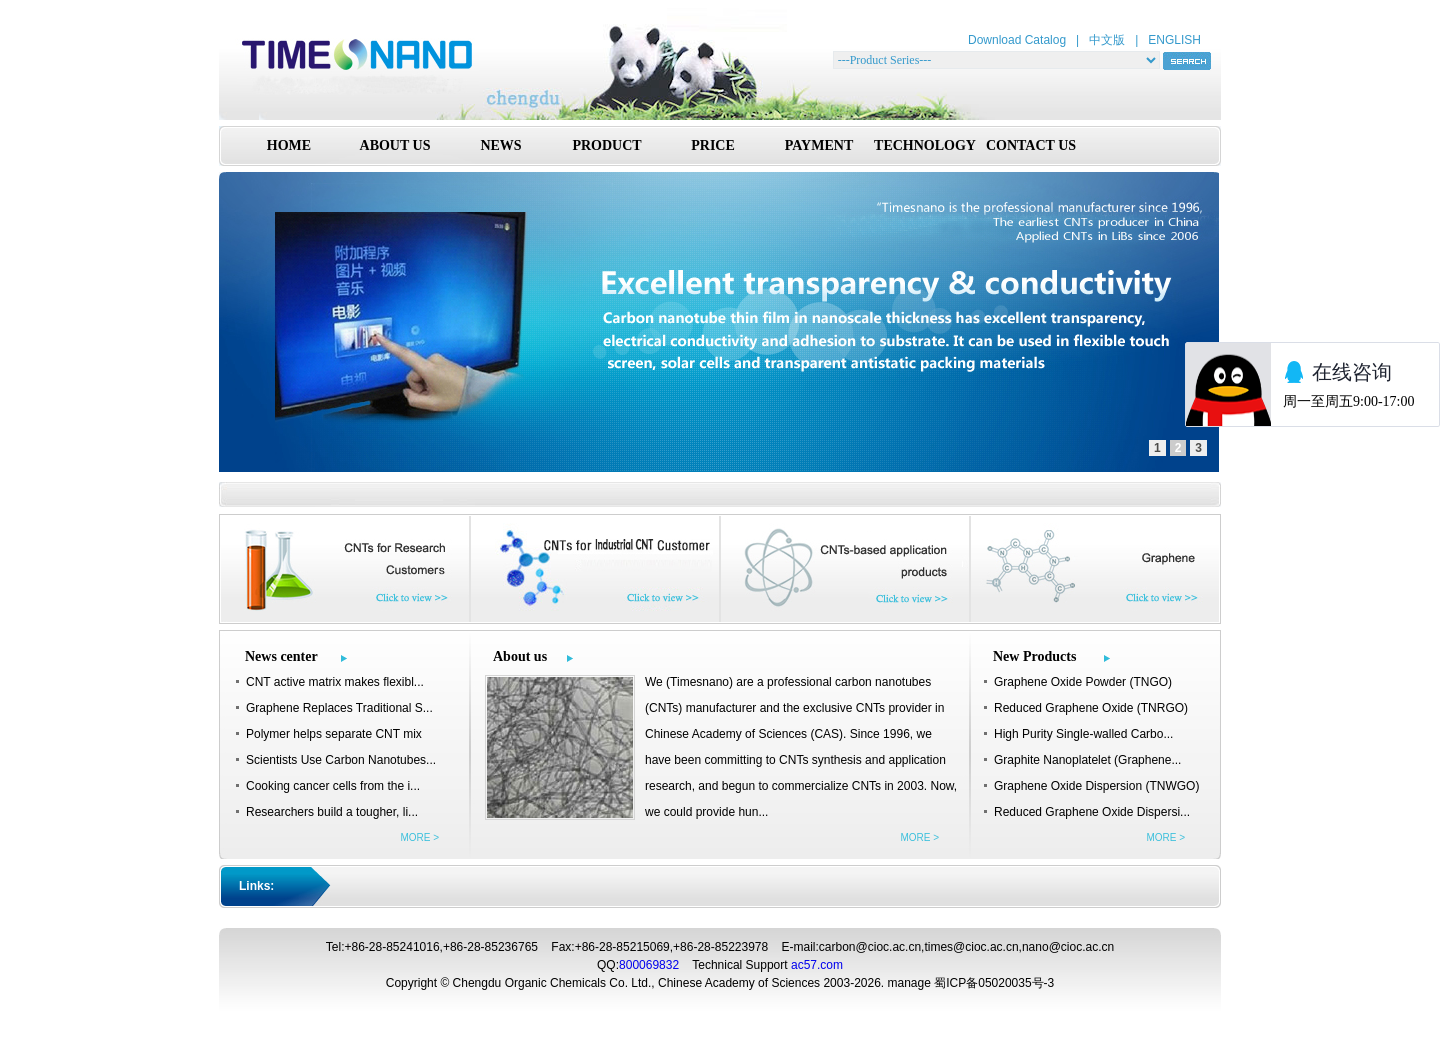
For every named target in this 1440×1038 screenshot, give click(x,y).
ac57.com (817, 965)
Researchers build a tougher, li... (332, 812)
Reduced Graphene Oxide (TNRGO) (1091, 708)
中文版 (1107, 40)
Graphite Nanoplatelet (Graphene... (1087, 760)
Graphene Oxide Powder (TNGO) (1083, 682)
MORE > (419, 837)
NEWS (500, 145)
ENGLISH (1174, 40)
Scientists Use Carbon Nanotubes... (341, 760)
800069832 (649, 965)
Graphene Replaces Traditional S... (339, 708)
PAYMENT (819, 145)
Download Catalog (1017, 40)
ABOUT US (395, 145)
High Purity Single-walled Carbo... (1083, 734)
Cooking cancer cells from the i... (333, 786)
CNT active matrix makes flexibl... (335, 682)
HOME (289, 145)
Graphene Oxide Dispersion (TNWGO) (1096, 786)
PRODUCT (606, 145)
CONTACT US (1031, 145)
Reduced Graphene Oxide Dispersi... (1092, 812)
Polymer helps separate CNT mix (334, 734)
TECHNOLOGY (925, 145)
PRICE (713, 145)
